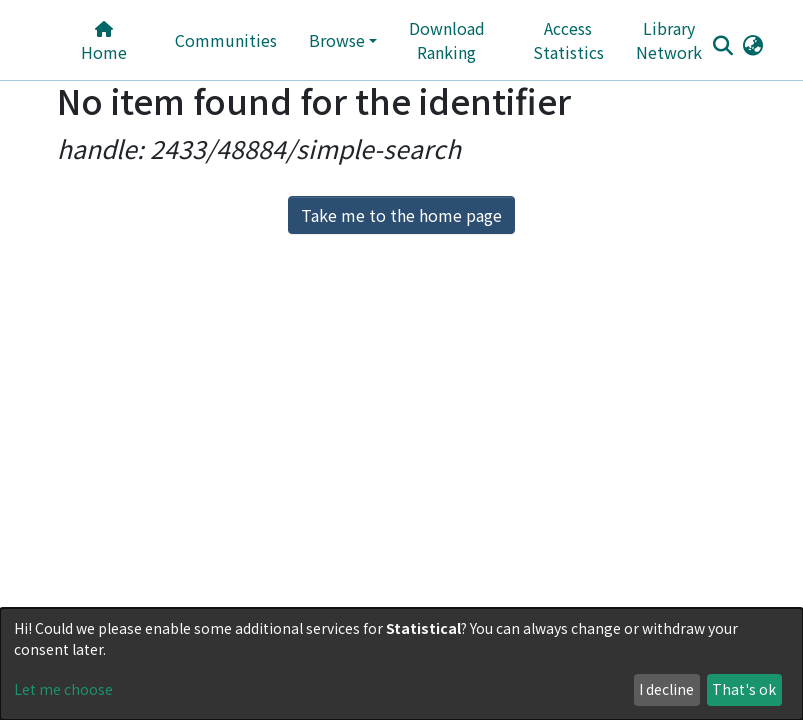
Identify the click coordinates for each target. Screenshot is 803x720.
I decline (666, 689)
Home (104, 42)
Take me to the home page (401, 215)
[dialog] (401, 664)
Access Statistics (568, 40)
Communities (226, 40)
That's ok (744, 689)
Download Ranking (447, 40)
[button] (753, 44)
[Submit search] (723, 45)
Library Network (669, 40)
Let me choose (63, 689)
